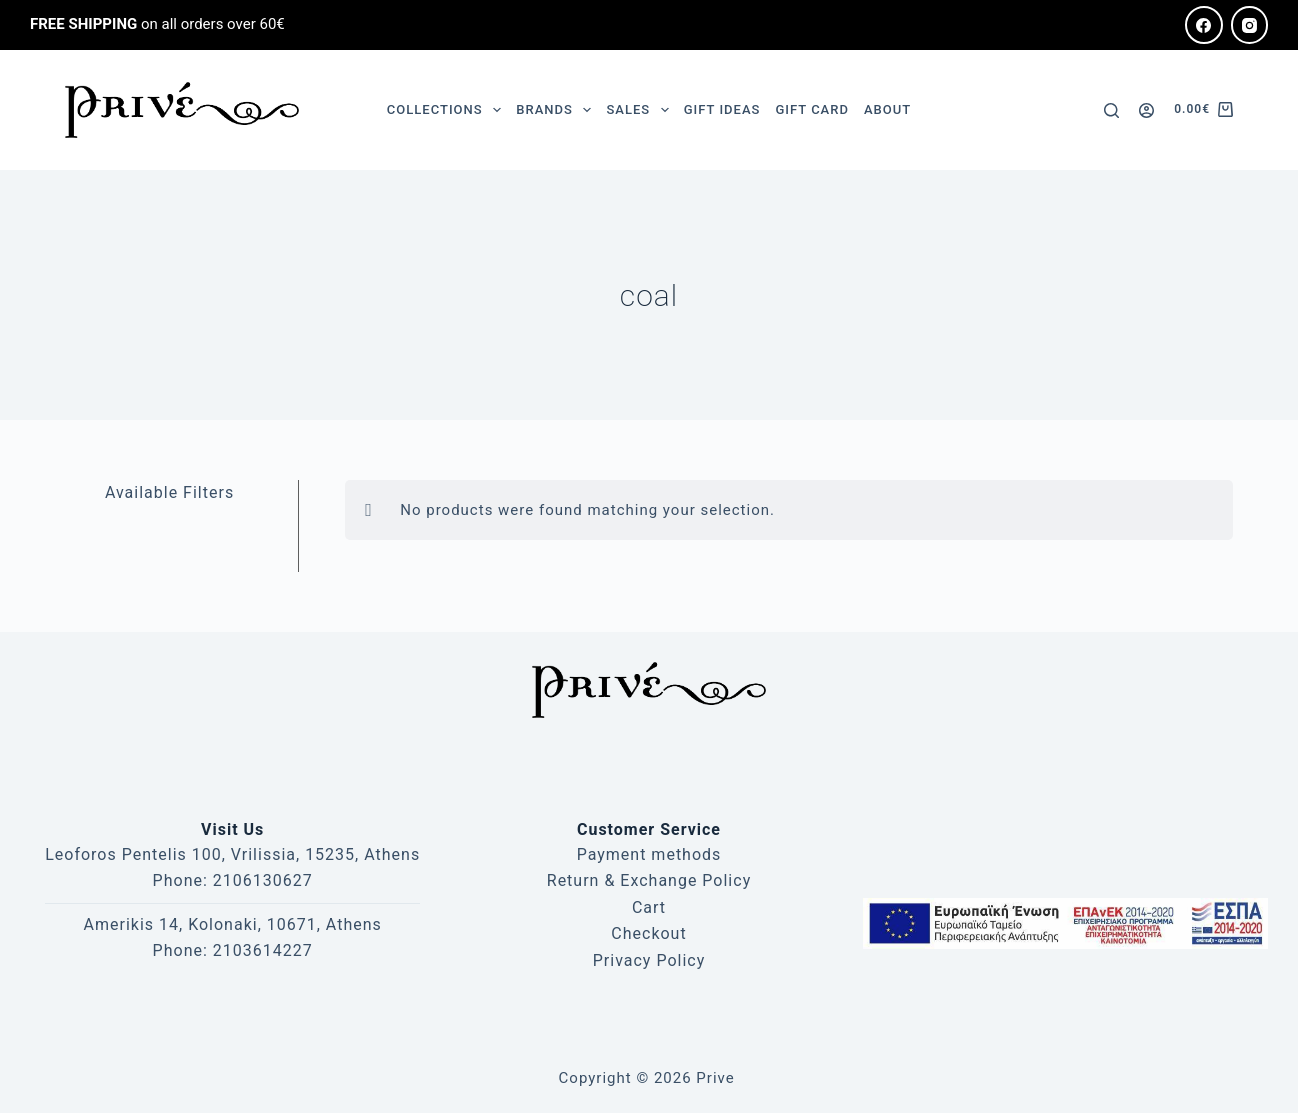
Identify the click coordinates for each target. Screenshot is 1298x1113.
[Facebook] (1204, 25)
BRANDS (557, 110)
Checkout (648, 933)
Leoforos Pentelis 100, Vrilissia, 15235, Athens (232, 854)
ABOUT (887, 109)
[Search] (1111, 110)
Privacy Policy (649, 960)
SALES (641, 110)
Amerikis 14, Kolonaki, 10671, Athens (233, 924)
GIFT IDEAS (722, 109)
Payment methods (649, 854)
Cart (649, 907)
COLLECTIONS (448, 110)
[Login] (1146, 110)
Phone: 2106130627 (233, 880)
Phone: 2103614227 (233, 950)
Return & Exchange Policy (649, 880)
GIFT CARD (811, 109)
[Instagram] (1250, 25)
